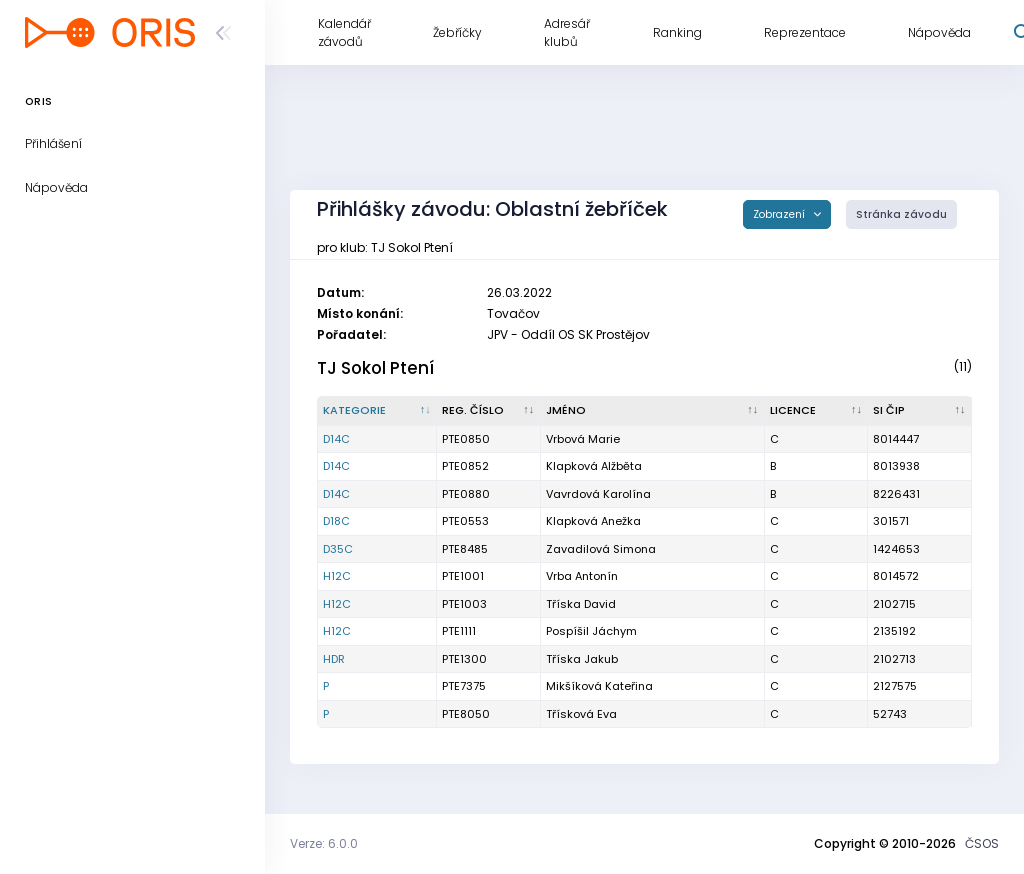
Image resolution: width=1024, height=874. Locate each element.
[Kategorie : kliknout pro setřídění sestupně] (377, 411)
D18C (336, 521)
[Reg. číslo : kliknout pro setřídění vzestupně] (489, 411)
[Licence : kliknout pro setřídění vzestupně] (817, 411)
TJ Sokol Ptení (375, 368)
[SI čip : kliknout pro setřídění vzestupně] (920, 411)
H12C (337, 576)
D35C (338, 549)
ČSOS (982, 843)
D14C (336, 439)
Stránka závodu (901, 214)
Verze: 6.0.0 (324, 843)
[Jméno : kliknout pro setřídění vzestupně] (653, 411)
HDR (334, 659)
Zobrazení (780, 214)
